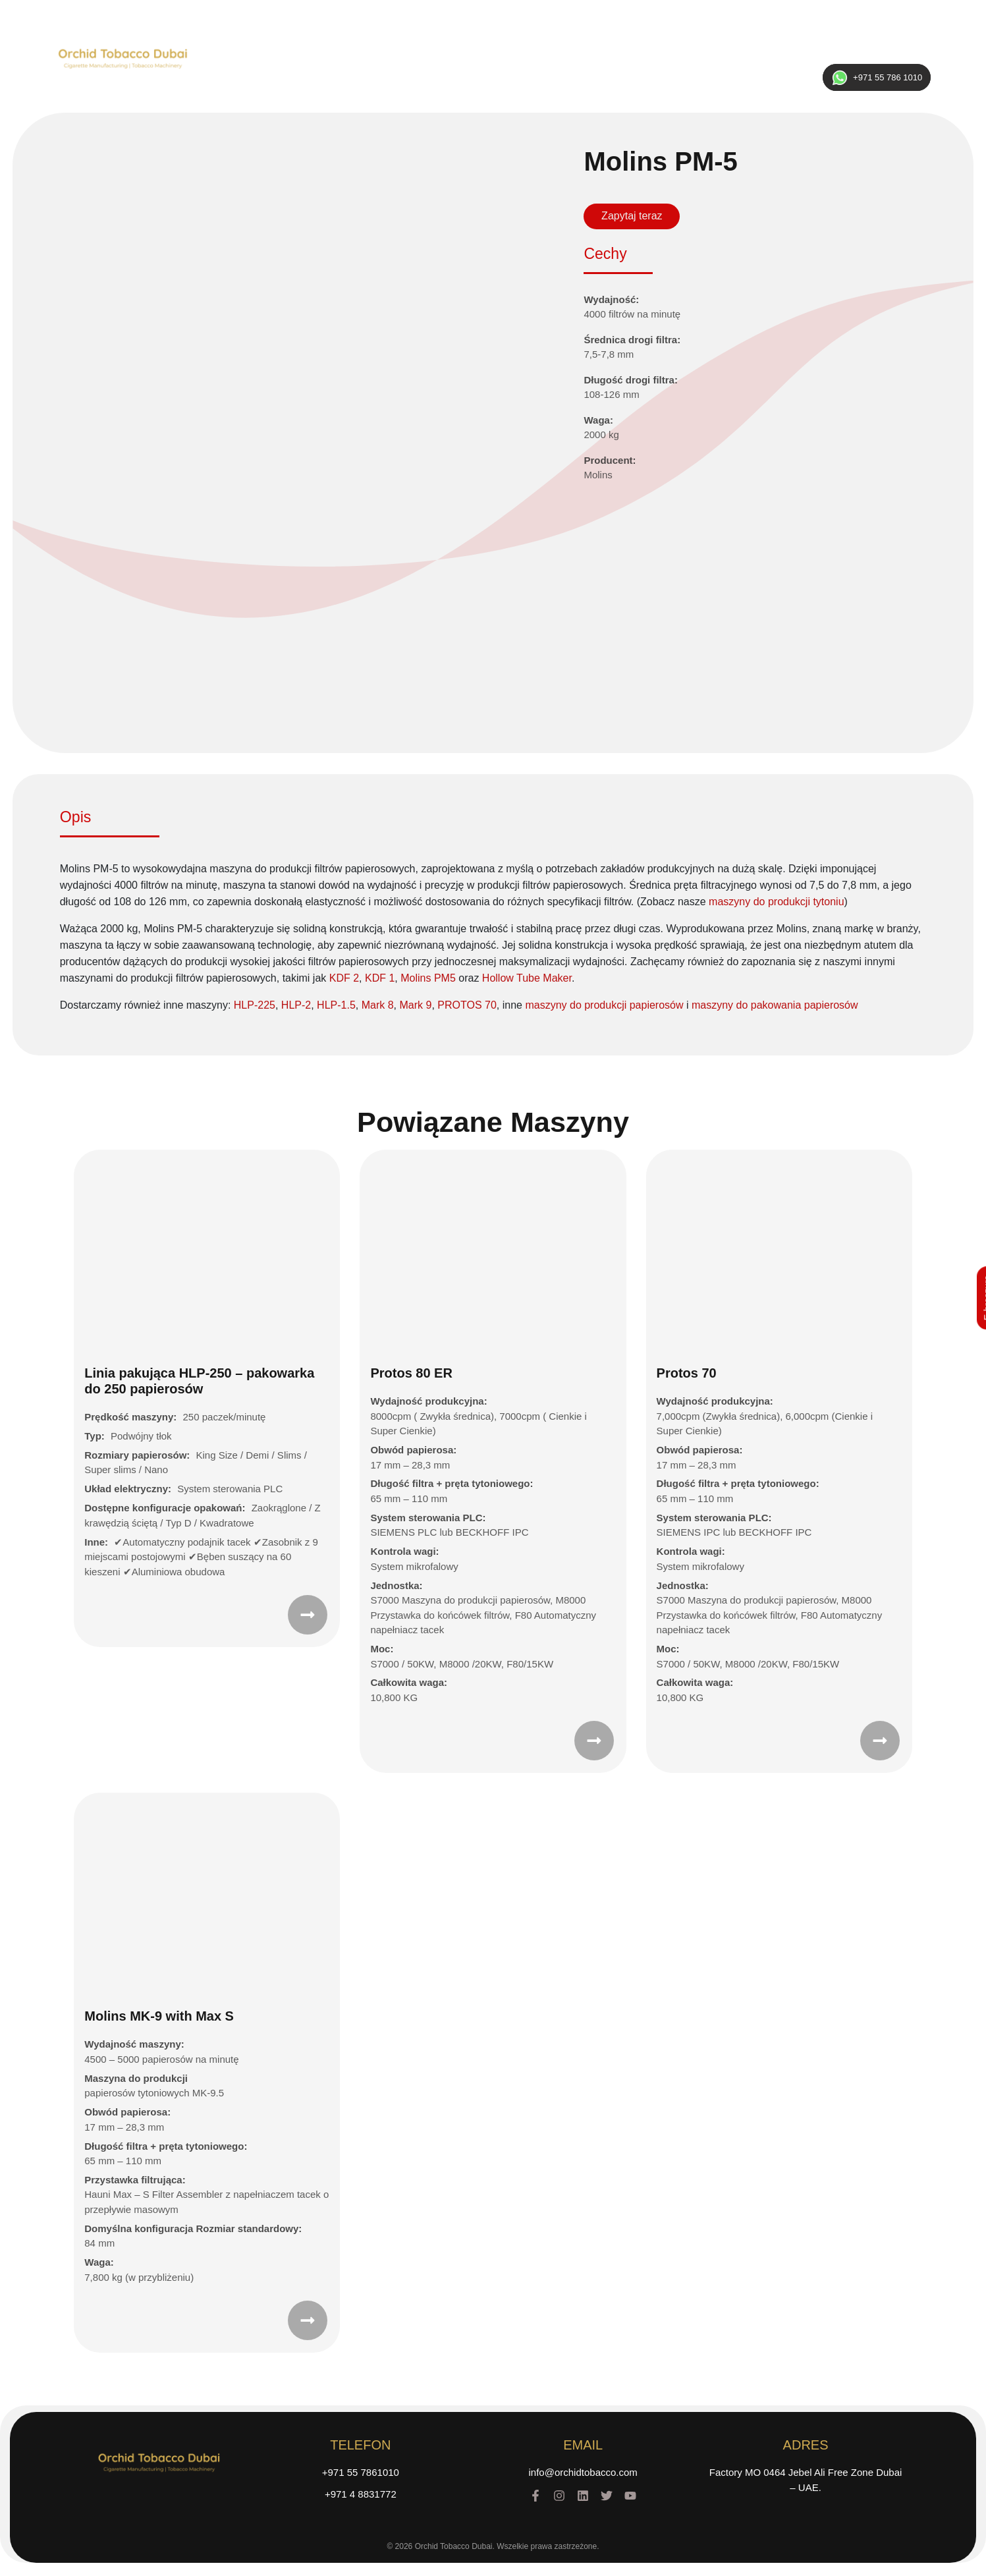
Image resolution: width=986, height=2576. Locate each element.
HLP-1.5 (336, 1005)
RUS (861, 54)
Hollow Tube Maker (527, 978)
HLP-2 (296, 1005)
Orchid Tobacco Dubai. (455, 2546)
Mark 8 (378, 1005)
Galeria (637, 56)
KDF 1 (380, 978)
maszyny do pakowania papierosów (775, 1005)
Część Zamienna (523, 56)
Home (299, 56)
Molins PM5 (428, 978)
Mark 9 (416, 1005)
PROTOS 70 (467, 1005)
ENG (893, 54)
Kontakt (689, 56)
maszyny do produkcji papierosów (604, 1005)
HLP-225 (254, 1005)
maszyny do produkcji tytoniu (776, 901)
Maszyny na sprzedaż (423, 56)
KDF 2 (344, 978)
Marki (590, 56)
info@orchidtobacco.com (583, 2472)
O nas (345, 56)
